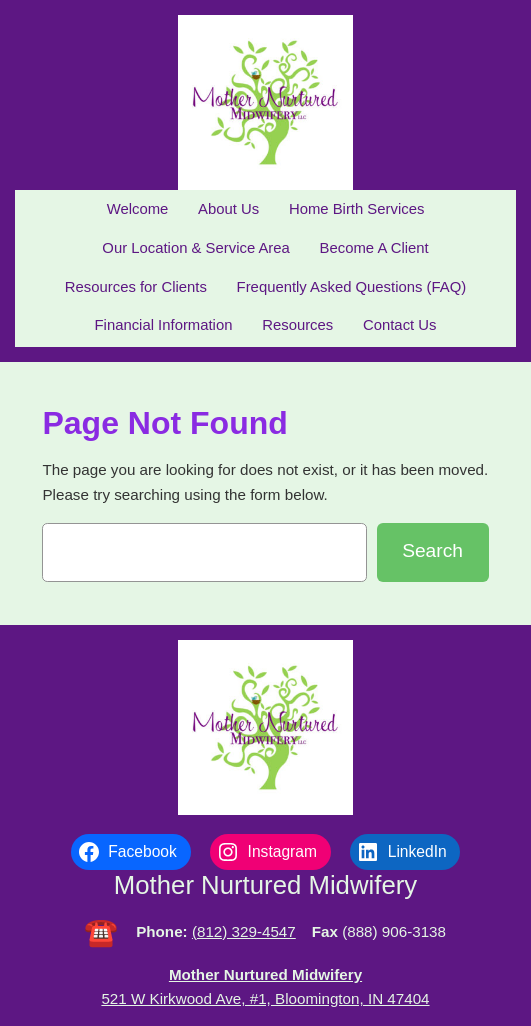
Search (432, 550)
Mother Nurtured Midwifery (265, 885)
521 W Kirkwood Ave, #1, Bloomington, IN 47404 (265, 998)
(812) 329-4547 (244, 931)
